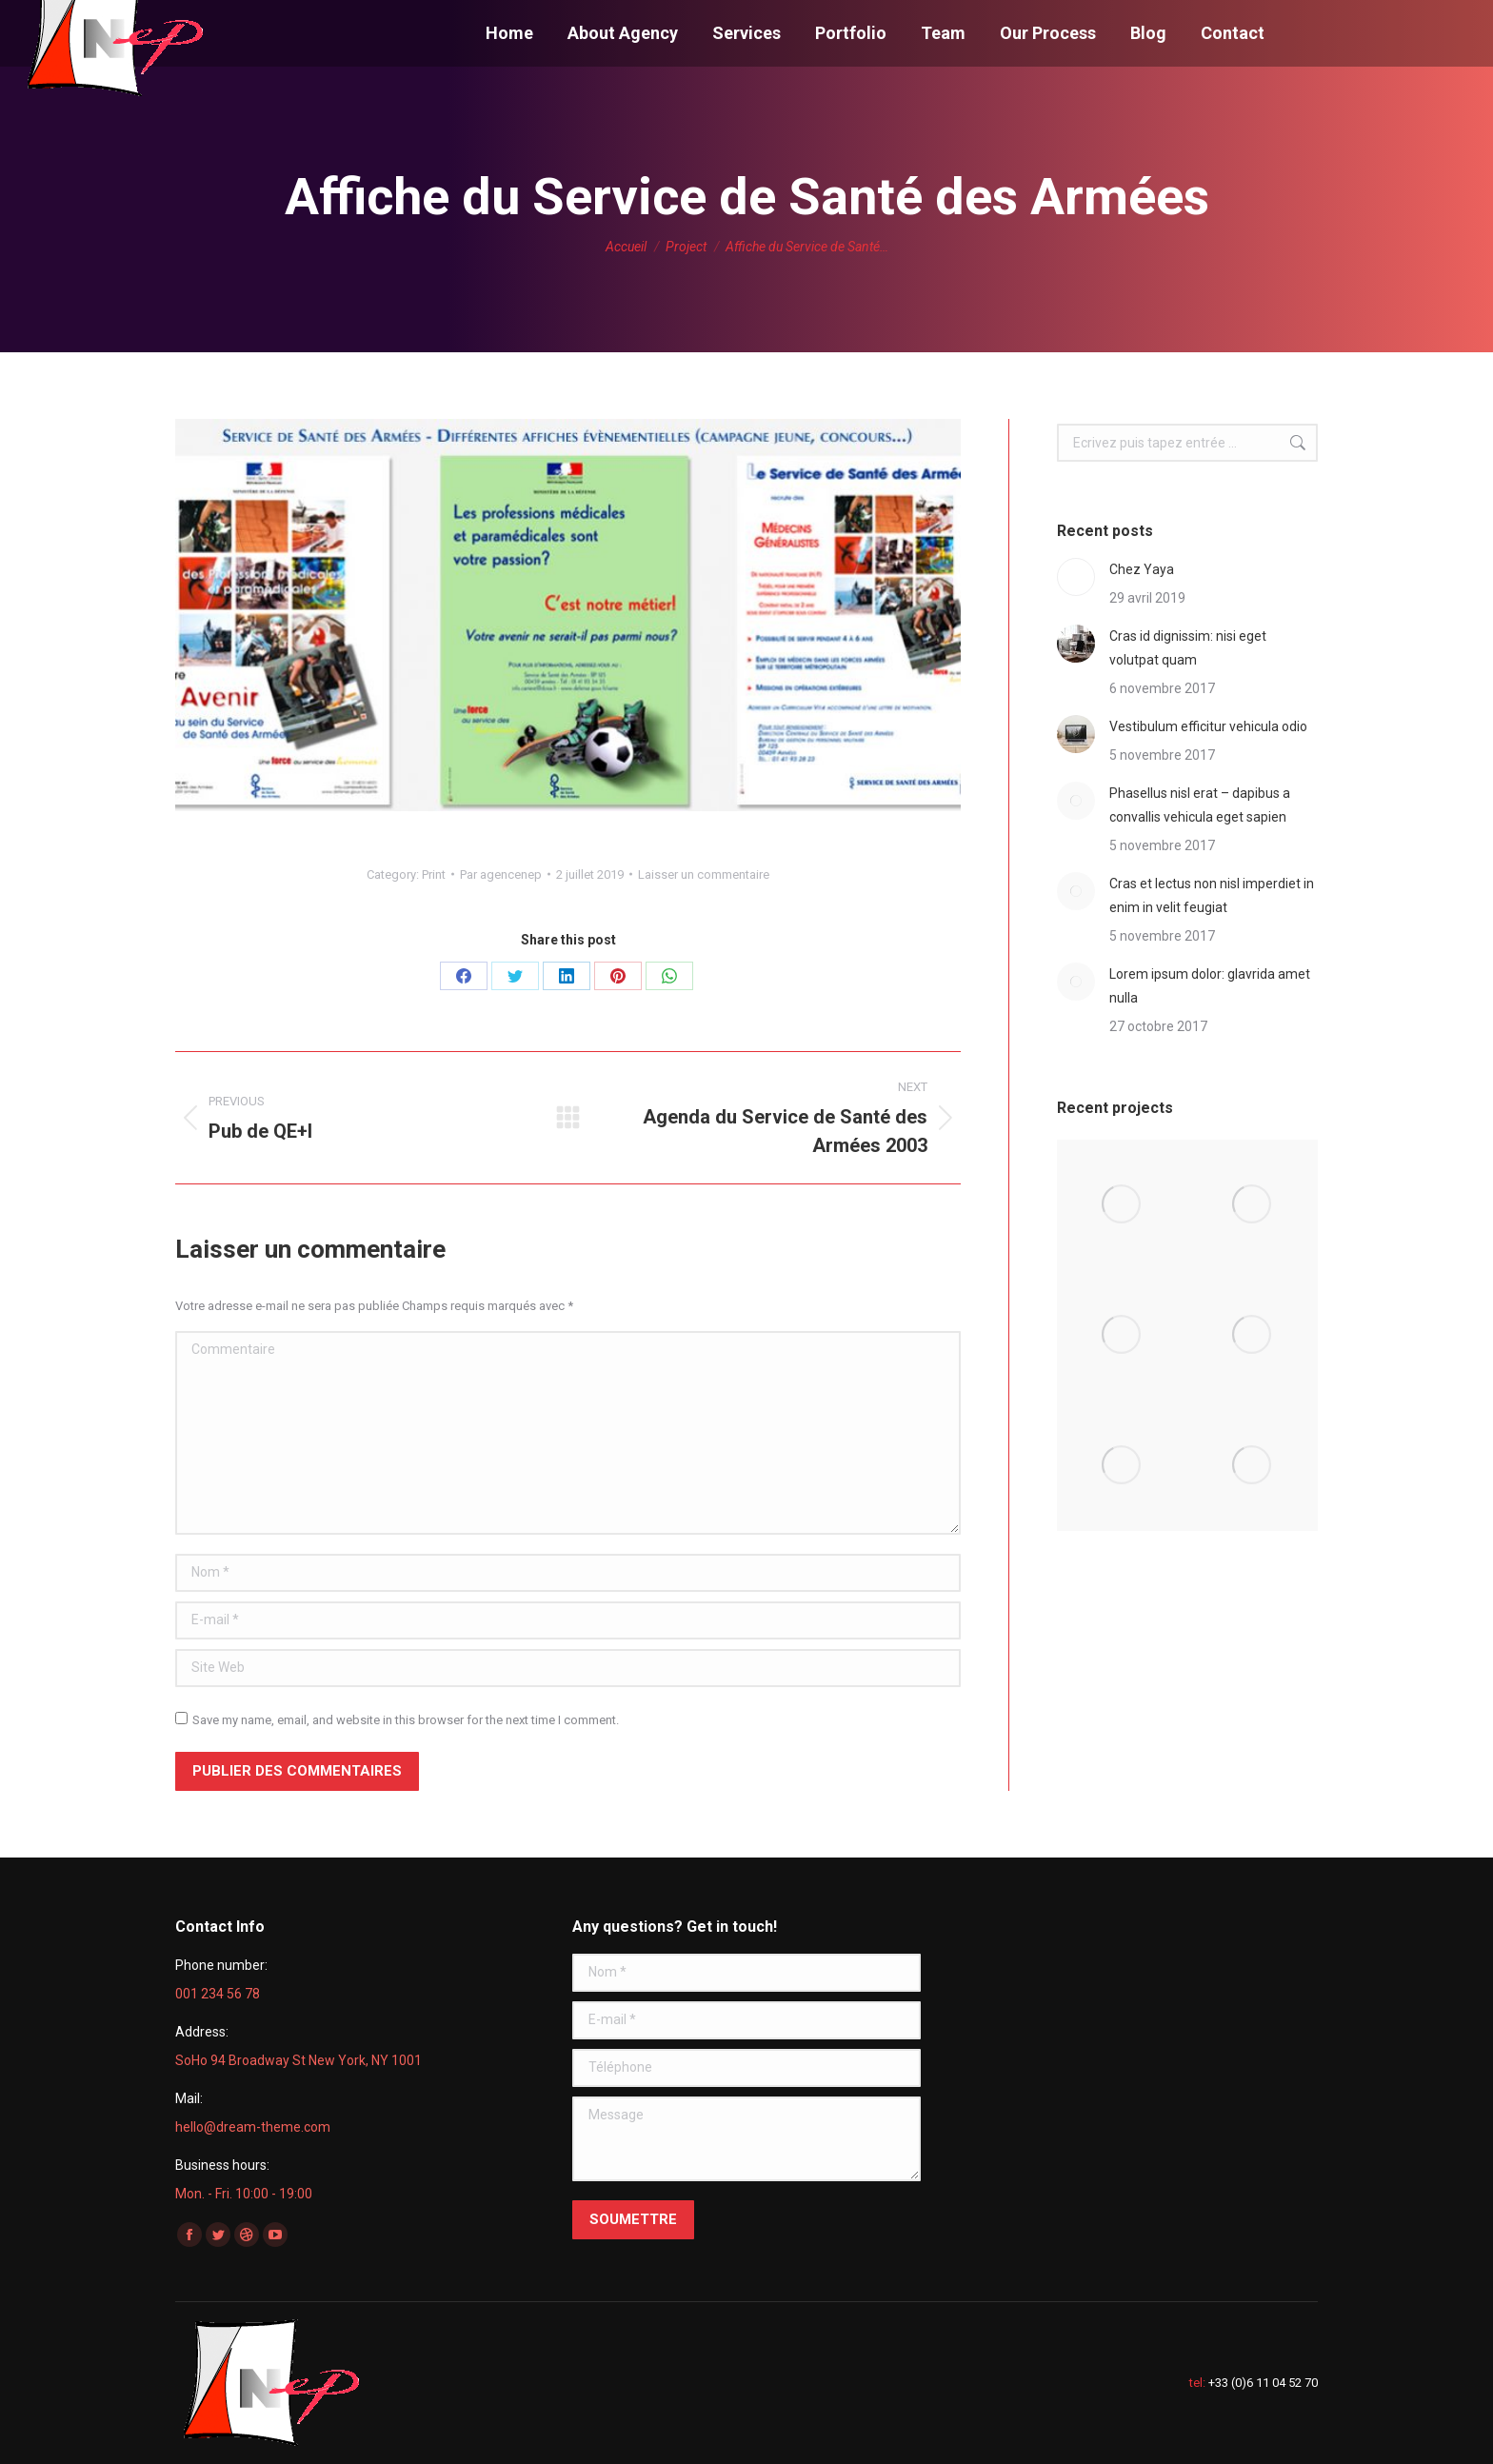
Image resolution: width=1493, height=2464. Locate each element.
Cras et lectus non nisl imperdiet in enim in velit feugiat (1211, 895)
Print (434, 874)
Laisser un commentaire (703, 874)
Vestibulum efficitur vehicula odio (1208, 726)
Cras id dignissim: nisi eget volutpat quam (1187, 647)
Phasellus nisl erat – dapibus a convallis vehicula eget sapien (1199, 805)
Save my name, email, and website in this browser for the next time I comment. (405, 1720)
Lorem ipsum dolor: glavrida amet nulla (1209, 985)
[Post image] (1076, 577)
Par (501, 874)
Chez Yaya (1141, 569)
